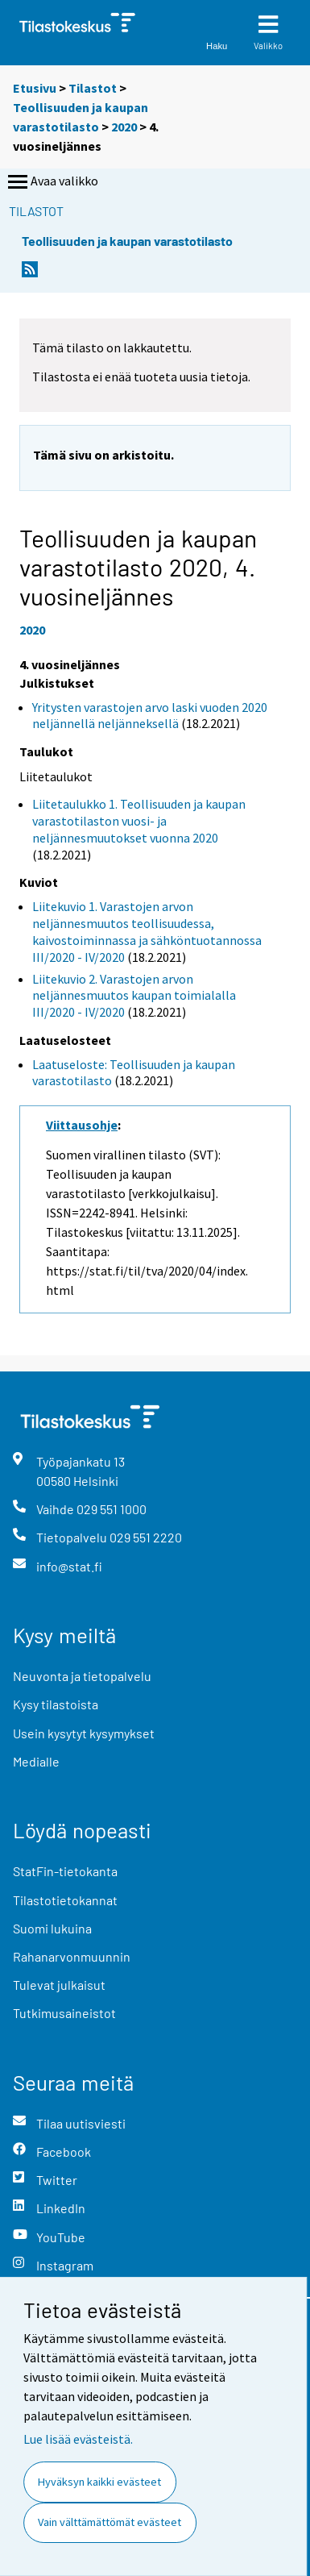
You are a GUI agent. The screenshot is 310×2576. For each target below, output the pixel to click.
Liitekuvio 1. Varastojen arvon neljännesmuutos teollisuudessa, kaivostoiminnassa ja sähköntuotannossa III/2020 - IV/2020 (147, 931)
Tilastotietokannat (65, 1900)
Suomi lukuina (52, 1928)
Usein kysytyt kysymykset (84, 1733)
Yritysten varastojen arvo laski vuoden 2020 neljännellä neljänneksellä (149, 715)
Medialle (36, 1761)
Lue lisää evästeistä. (78, 2439)
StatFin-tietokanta (65, 1871)
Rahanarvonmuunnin (71, 1956)
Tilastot (92, 88)
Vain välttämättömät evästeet (109, 2522)
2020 (124, 127)
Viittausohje (82, 1125)
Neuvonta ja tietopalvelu (82, 1675)
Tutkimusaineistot (64, 2012)
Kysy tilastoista (55, 1704)
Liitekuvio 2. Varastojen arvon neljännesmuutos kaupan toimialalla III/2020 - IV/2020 (134, 996)
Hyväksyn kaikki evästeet (99, 2481)
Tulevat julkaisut (59, 1984)
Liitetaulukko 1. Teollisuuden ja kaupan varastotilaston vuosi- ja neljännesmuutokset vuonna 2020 (139, 821)
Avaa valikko (51, 182)
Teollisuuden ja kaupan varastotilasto (127, 240)
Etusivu (34, 88)
